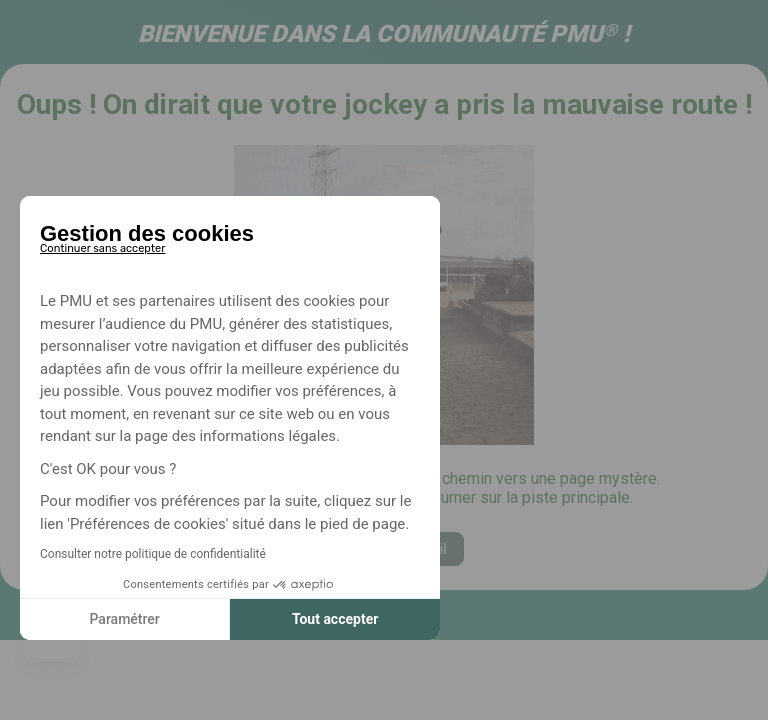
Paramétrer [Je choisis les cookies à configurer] (124, 619)
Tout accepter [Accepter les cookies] (335, 619)
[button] (52, 650)
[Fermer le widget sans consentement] (102, 245)
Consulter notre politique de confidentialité (153, 554)
